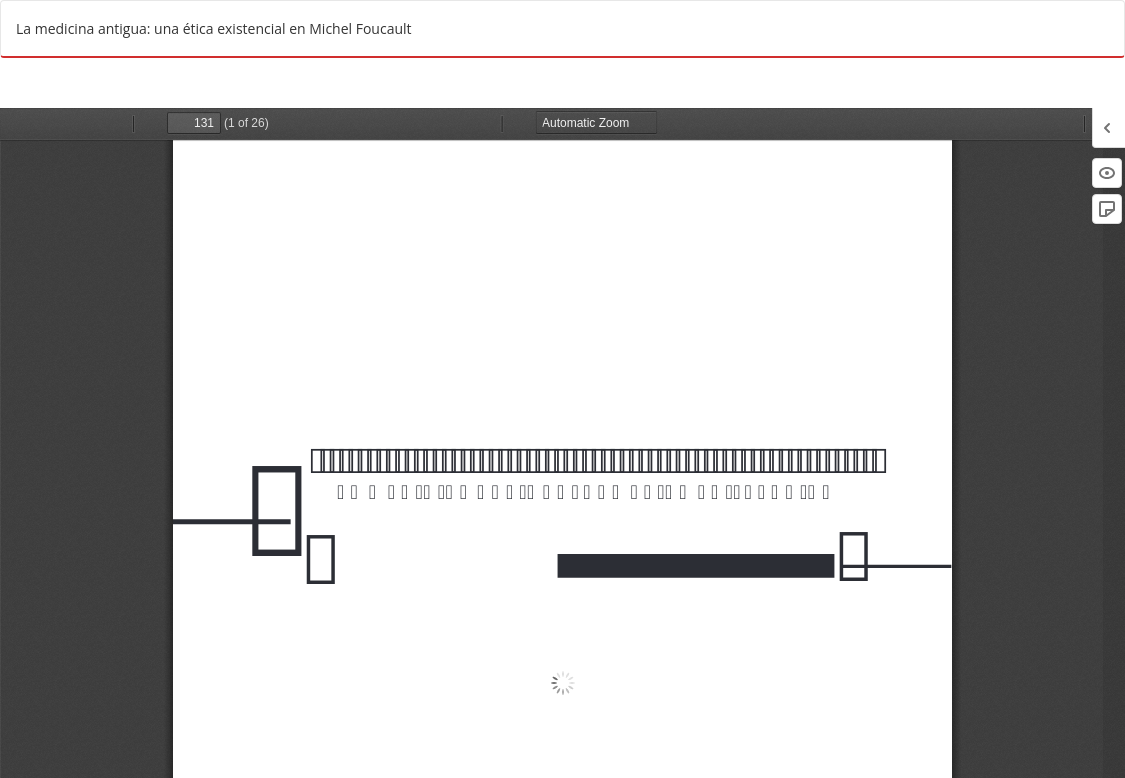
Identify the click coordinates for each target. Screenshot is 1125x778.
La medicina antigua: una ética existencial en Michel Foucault (214, 28)
